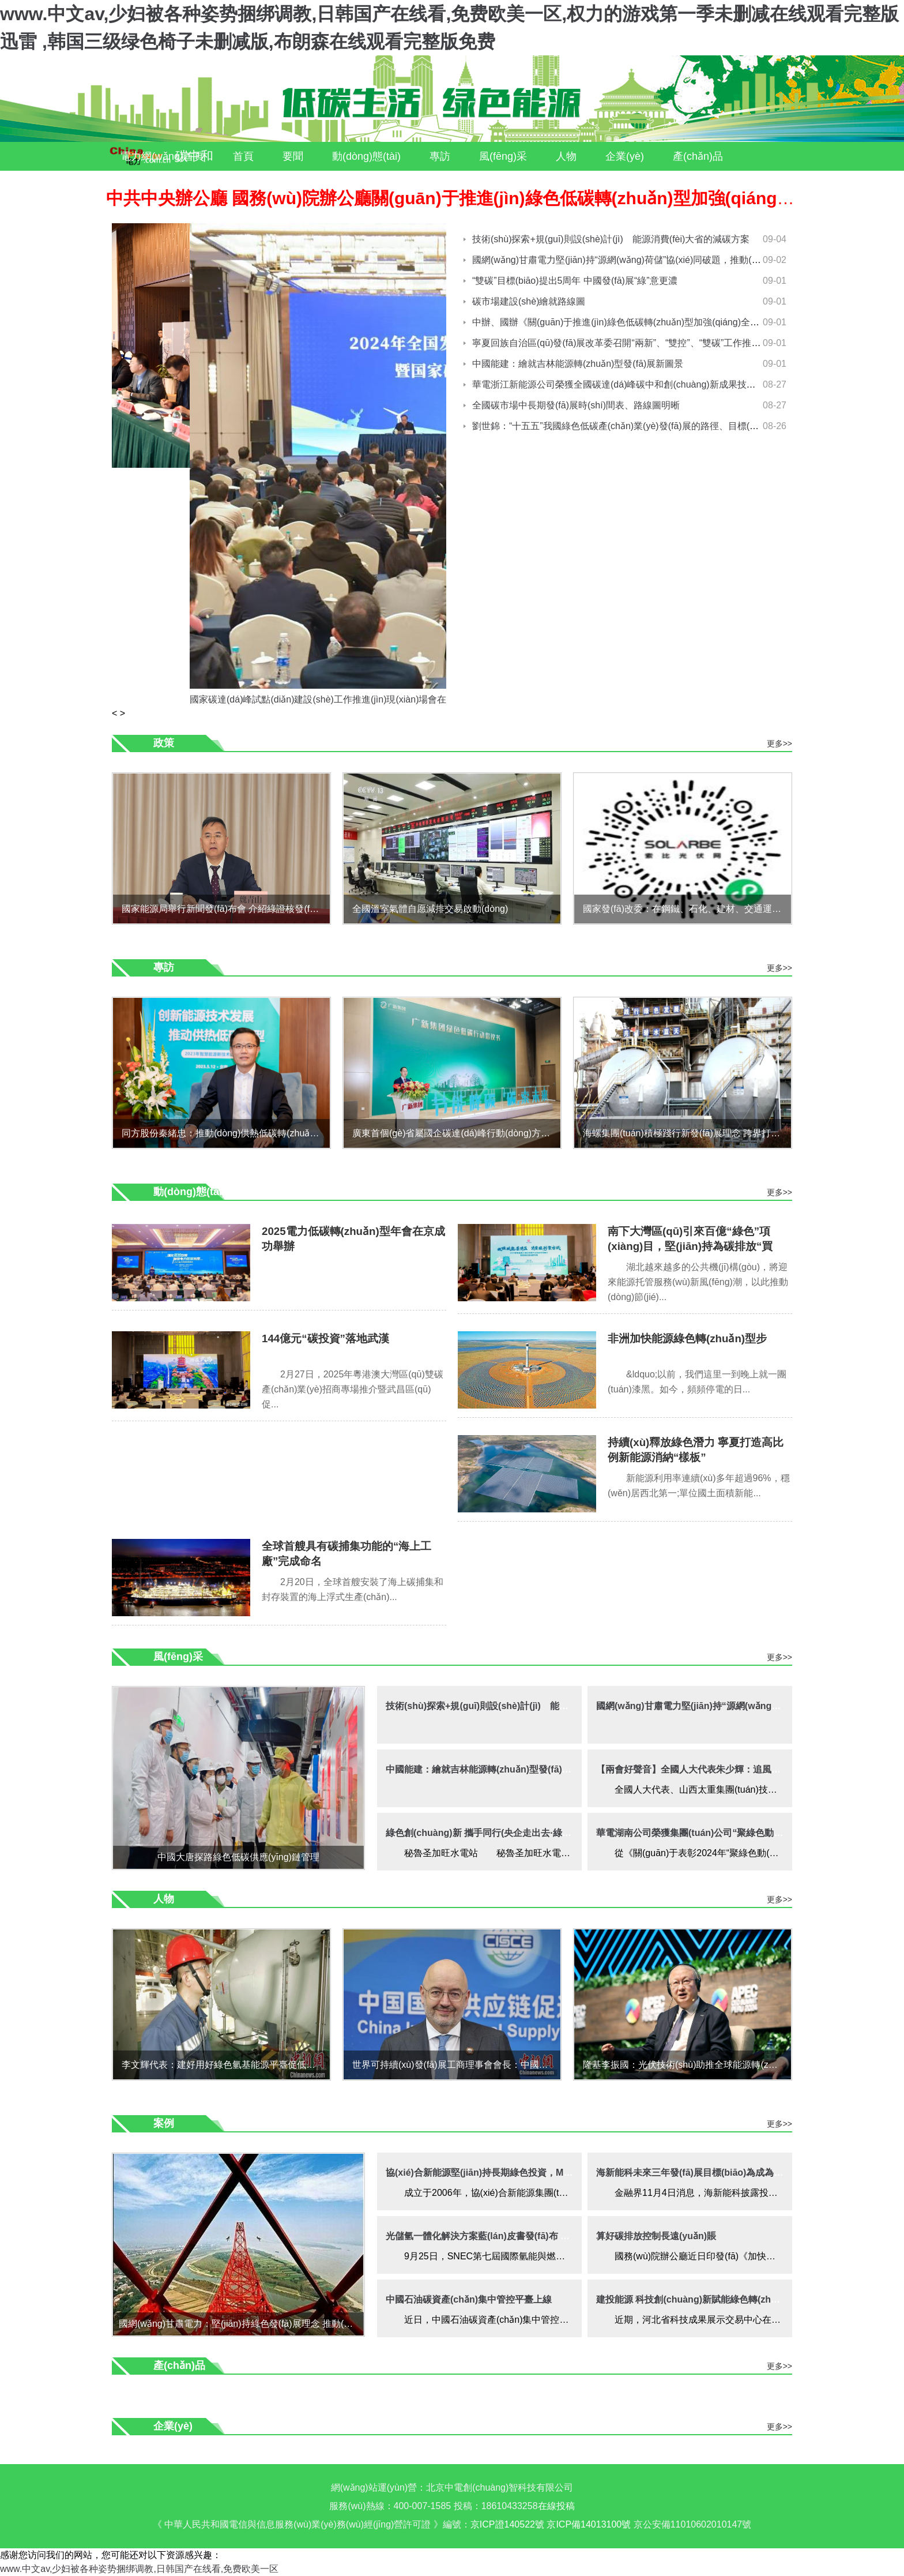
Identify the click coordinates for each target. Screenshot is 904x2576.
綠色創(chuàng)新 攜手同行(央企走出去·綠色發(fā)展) (496, 1833)
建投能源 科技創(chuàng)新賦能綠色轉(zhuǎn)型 (698, 2299)
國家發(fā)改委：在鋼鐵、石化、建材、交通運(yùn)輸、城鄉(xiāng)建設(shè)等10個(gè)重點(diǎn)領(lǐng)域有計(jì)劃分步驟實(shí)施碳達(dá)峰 (687, 909)
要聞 (292, 156)
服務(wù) (140, 185)
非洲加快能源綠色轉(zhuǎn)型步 (687, 1338)
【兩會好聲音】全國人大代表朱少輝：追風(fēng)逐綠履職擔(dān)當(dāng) (749, 1769)
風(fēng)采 (503, 156)
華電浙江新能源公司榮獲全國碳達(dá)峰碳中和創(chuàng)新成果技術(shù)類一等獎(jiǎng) (655, 384)
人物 (566, 156)
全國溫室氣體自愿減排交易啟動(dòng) (430, 909)
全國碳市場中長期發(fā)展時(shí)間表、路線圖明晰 (576, 405)
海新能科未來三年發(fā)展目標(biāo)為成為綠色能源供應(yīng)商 (730, 2172)
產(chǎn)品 (698, 156)
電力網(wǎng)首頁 (162, 156)
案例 (200, 185)
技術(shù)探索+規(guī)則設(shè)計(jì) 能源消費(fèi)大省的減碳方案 (610, 239)
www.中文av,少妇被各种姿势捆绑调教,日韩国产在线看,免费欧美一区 (139, 2569)
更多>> (779, 743)
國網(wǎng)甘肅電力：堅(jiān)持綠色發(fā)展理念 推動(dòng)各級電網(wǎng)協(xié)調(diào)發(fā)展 (241, 2324)
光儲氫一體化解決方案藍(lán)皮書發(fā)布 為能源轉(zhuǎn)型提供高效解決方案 (549, 2236)
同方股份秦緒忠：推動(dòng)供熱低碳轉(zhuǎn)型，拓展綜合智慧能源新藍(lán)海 (226, 1133)
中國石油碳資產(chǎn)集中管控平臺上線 (469, 2299)
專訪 (440, 156)
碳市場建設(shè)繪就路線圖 (528, 301)
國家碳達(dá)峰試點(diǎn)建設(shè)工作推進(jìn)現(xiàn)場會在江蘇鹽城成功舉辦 (355, 699)
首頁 (243, 156)
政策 (163, 743)
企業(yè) (624, 156)
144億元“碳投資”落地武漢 (325, 1338)
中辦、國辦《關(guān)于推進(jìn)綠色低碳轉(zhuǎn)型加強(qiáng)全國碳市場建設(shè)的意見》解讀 (677, 322)
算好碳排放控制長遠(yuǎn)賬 (656, 2236)
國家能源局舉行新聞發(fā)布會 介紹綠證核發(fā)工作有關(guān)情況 (226, 909)
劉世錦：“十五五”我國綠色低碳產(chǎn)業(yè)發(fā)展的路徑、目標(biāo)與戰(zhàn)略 (648, 426)
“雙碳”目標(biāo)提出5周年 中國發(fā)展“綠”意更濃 (574, 281)
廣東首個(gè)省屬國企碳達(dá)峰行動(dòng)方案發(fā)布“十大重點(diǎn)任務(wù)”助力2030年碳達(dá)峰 (456, 1133)
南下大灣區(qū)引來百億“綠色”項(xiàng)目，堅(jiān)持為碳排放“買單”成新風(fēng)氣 (690, 1246)
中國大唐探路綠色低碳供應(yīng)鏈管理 (238, 1857)
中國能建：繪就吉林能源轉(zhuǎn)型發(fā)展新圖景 (577, 364)
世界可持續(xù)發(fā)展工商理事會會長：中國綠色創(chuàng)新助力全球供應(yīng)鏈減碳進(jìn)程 (456, 2065)
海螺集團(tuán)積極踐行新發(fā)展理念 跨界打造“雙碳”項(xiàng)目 (687, 1133)
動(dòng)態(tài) (366, 156)
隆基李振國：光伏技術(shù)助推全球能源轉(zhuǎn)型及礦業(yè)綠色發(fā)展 (687, 2065)
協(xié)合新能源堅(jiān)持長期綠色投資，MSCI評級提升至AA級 (516, 2172)
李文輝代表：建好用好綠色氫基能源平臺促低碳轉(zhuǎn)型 (226, 2065)
